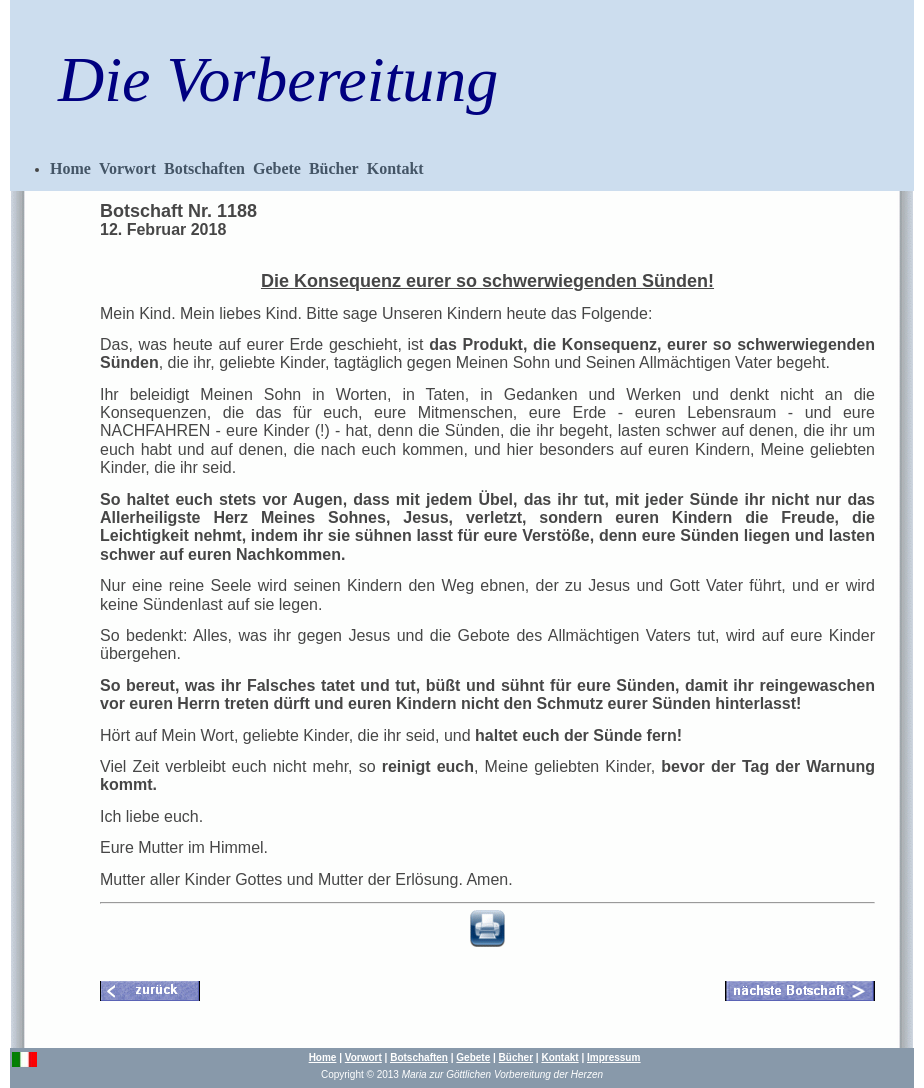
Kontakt (395, 168)
